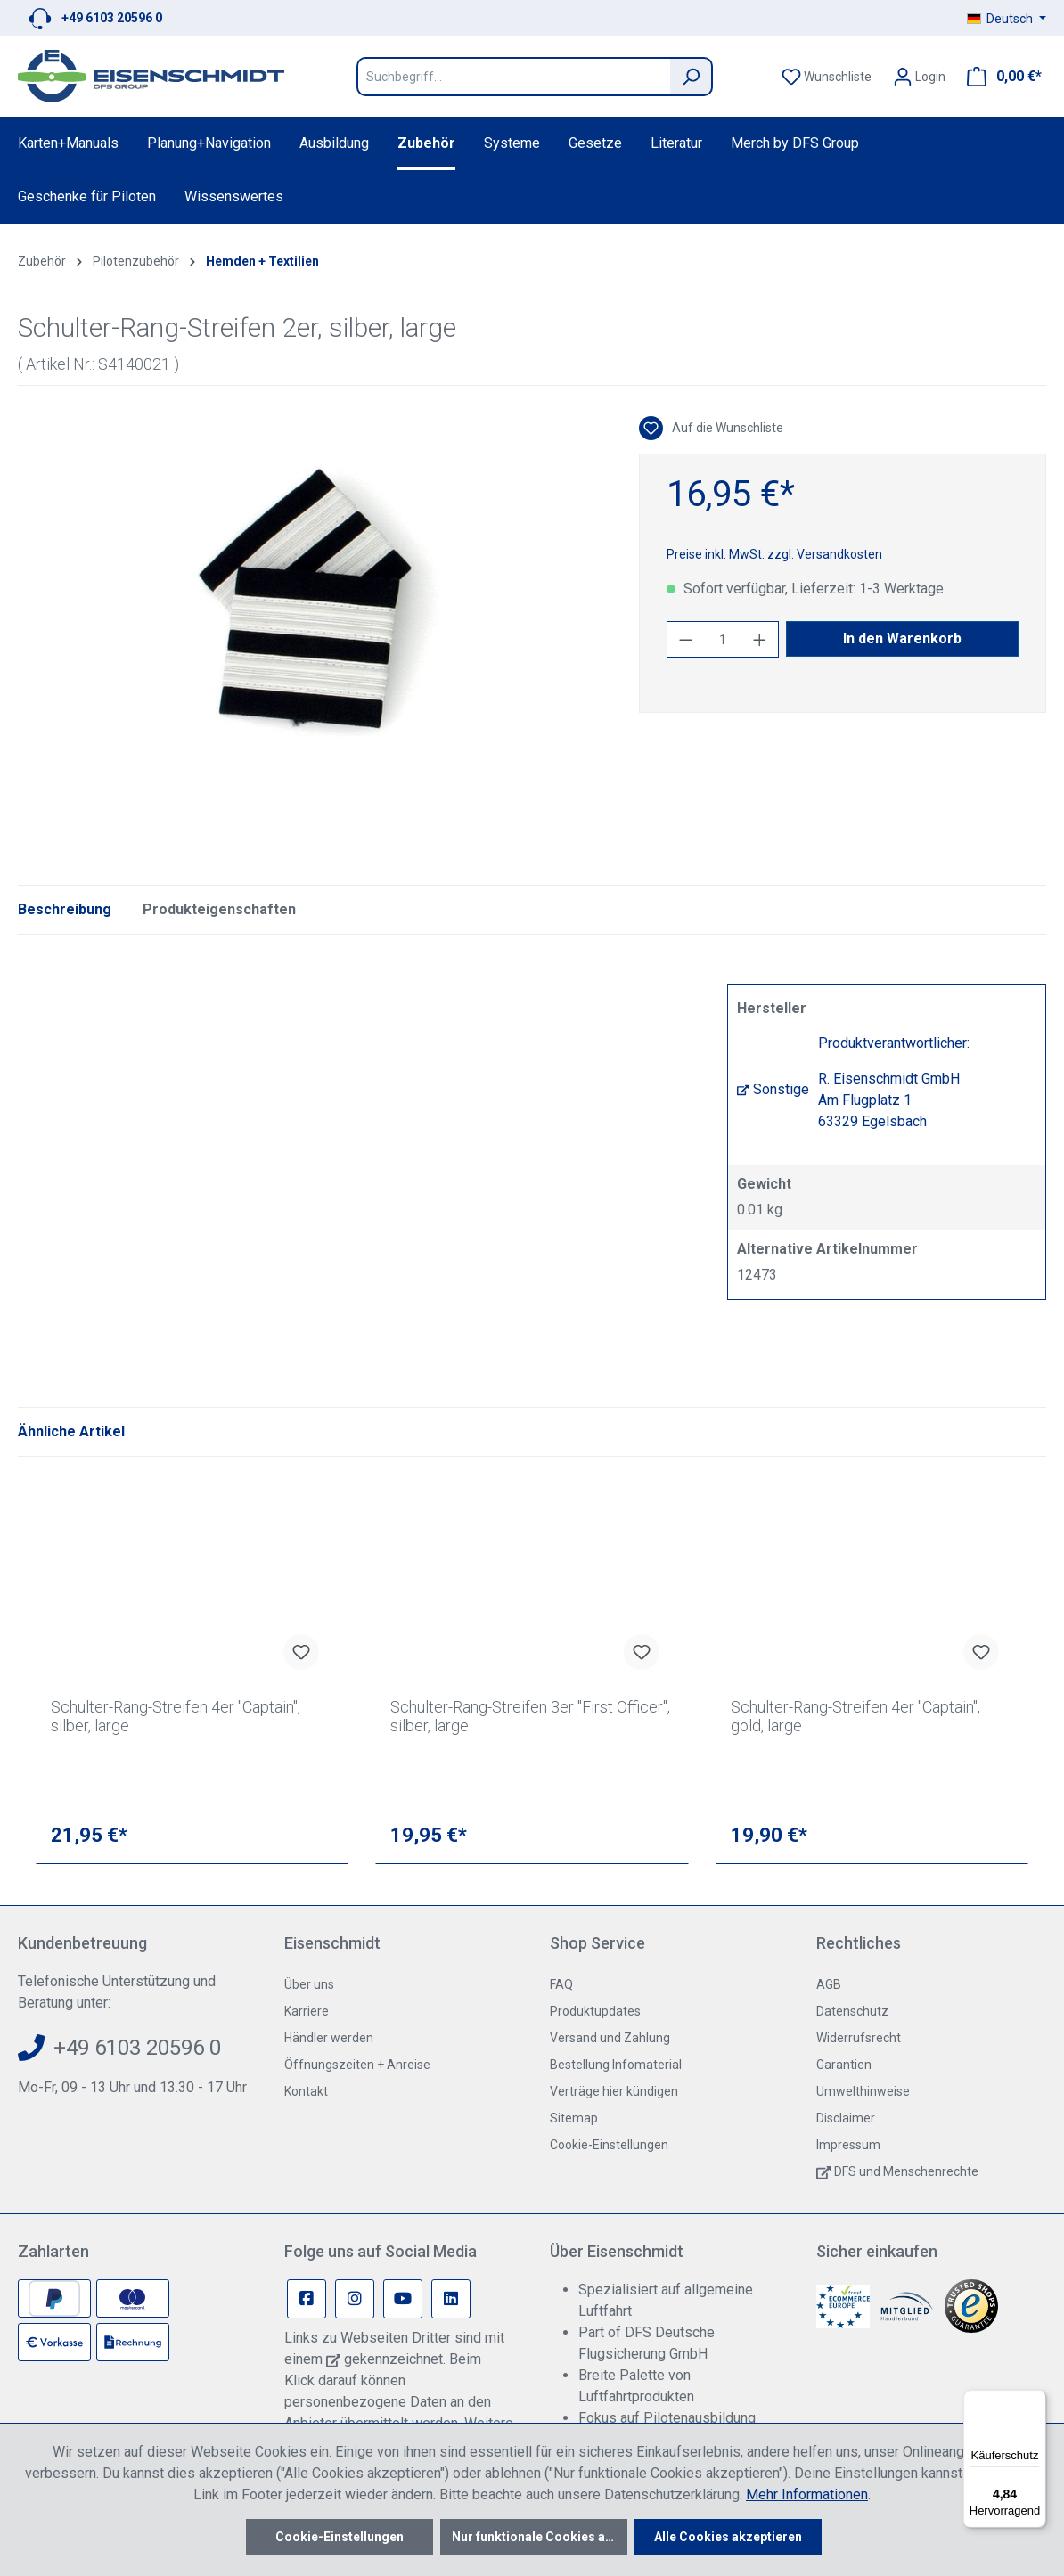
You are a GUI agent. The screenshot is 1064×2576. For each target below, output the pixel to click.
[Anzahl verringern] (685, 639)
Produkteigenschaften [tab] (219, 909)
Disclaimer (845, 2118)
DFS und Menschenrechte (906, 2171)
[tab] (64, 910)
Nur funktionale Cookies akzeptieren (539, 2537)
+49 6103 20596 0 (111, 18)
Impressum (848, 2145)
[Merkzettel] (826, 77)
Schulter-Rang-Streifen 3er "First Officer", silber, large (530, 1716)
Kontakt (306, 2091)
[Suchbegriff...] (513, 76)
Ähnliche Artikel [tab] (71, 1431)
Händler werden (328, 2038)
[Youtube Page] (403, 2299)
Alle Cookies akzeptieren (728, 2537)
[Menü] (1035, 2400)
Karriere (306, 2011)
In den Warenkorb (902, 638)
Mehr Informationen (807, 2494)
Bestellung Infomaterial (616, 2064)
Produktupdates (595, 2011)
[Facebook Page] (306, 2299)
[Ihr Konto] (919, 77)
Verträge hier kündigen (614, 2091)
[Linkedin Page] (451, 2299)
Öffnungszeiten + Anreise (357, 2064)
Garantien (844, 2064)
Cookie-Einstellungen (609, 2145)
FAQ (561, 1984)
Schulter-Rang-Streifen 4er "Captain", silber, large (175, 1716)
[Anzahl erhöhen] (760, 639)
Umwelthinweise (863, 2091)
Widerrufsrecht (858, 2038)
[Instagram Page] (354, 2299)
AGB (828, 1984)
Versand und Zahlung (610, 2038)
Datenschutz (852, 2011)
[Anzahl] (722, 639)
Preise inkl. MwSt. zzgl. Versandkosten (774, 554)
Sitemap (574, 2118)
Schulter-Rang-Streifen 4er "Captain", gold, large (855, 1716)
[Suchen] (691, 76)
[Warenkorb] (999, 77)
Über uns (309, 1984)
